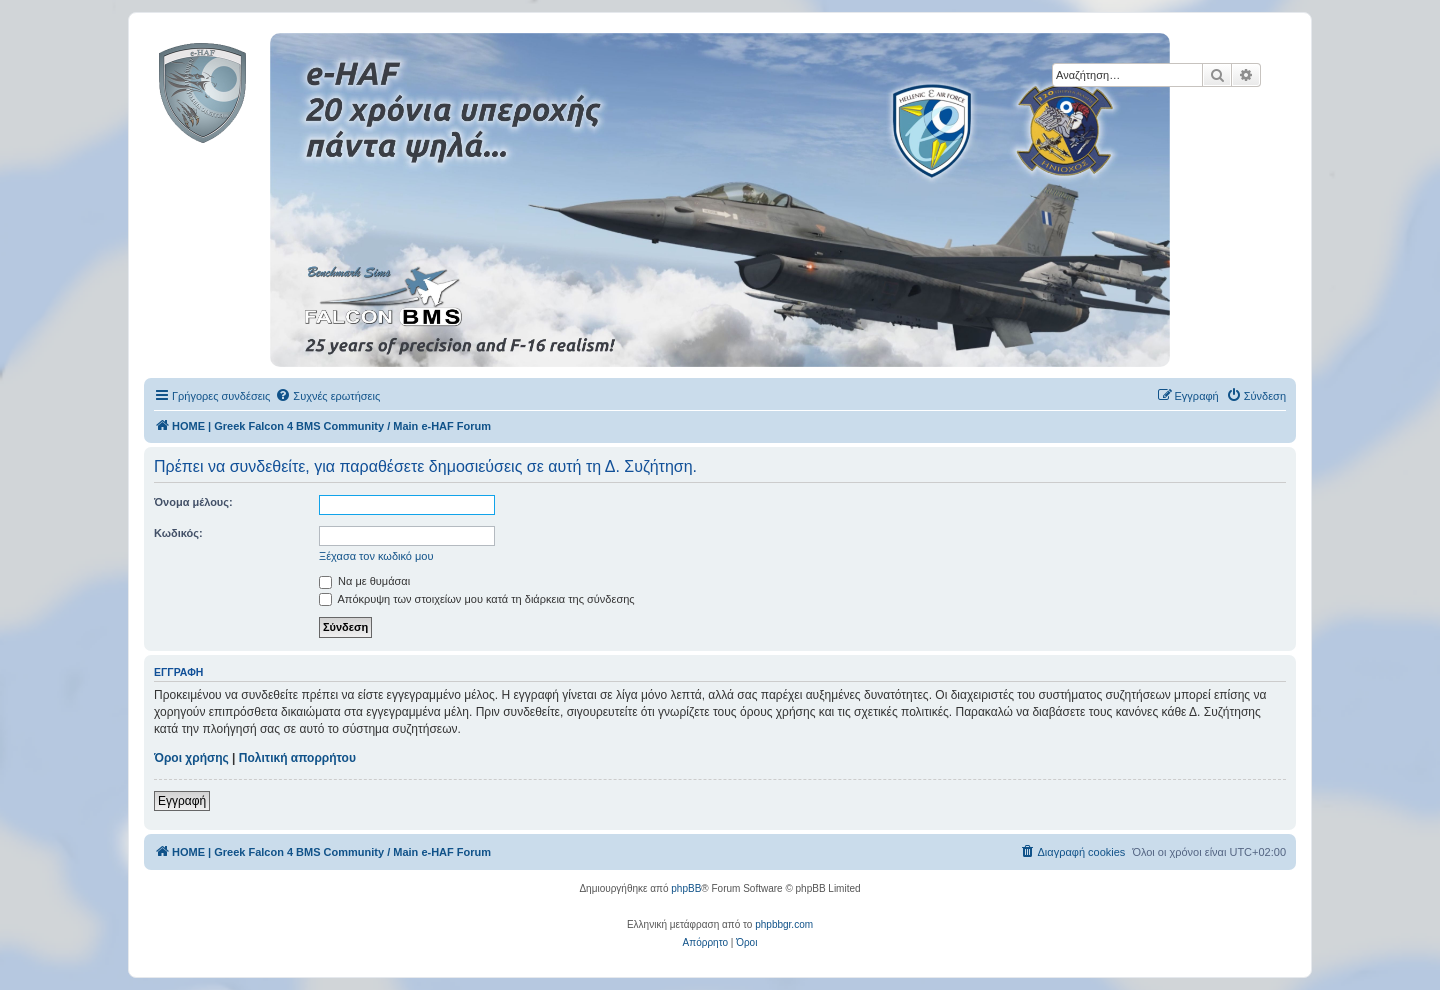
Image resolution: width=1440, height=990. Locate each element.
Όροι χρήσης (191, 758)
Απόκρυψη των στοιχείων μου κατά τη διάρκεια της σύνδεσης (477, 599)
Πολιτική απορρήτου (297, 758)
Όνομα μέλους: (193, 502)
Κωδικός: (178, 533)
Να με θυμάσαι (364, 581)
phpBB (686, 888)
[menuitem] (327, 396)
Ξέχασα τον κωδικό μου (376, 556)
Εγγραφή (182, 801)
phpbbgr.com (784, 924)
